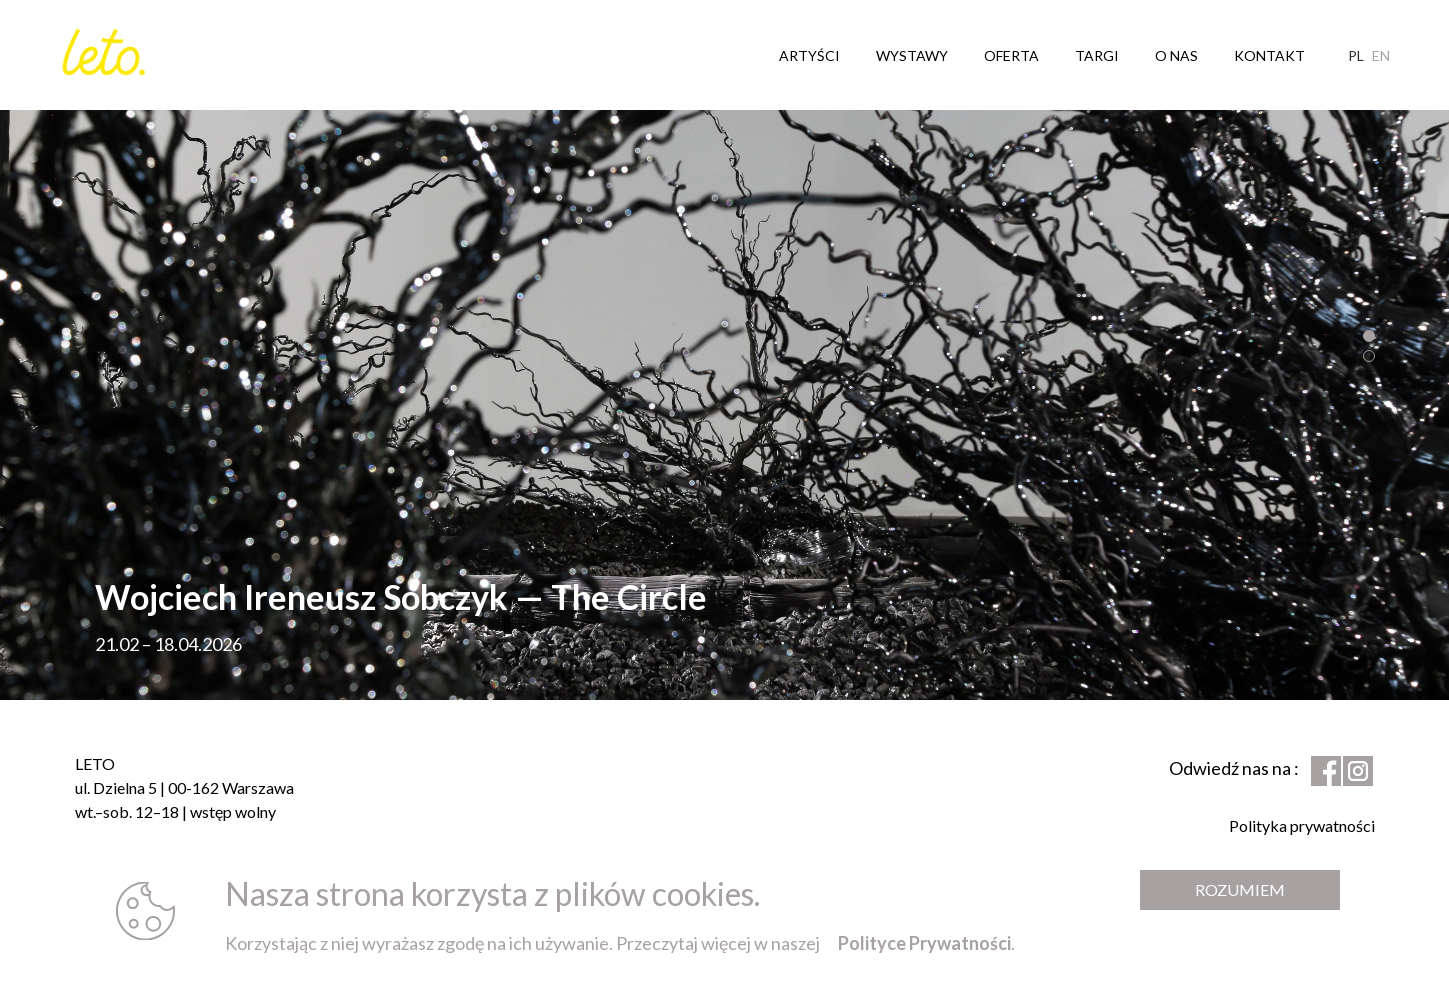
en (1381, 54)
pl (1356, 54)
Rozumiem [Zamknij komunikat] (1240, 889)
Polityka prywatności (1302, 825)
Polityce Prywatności (924, 943)
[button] (1369, 336)
